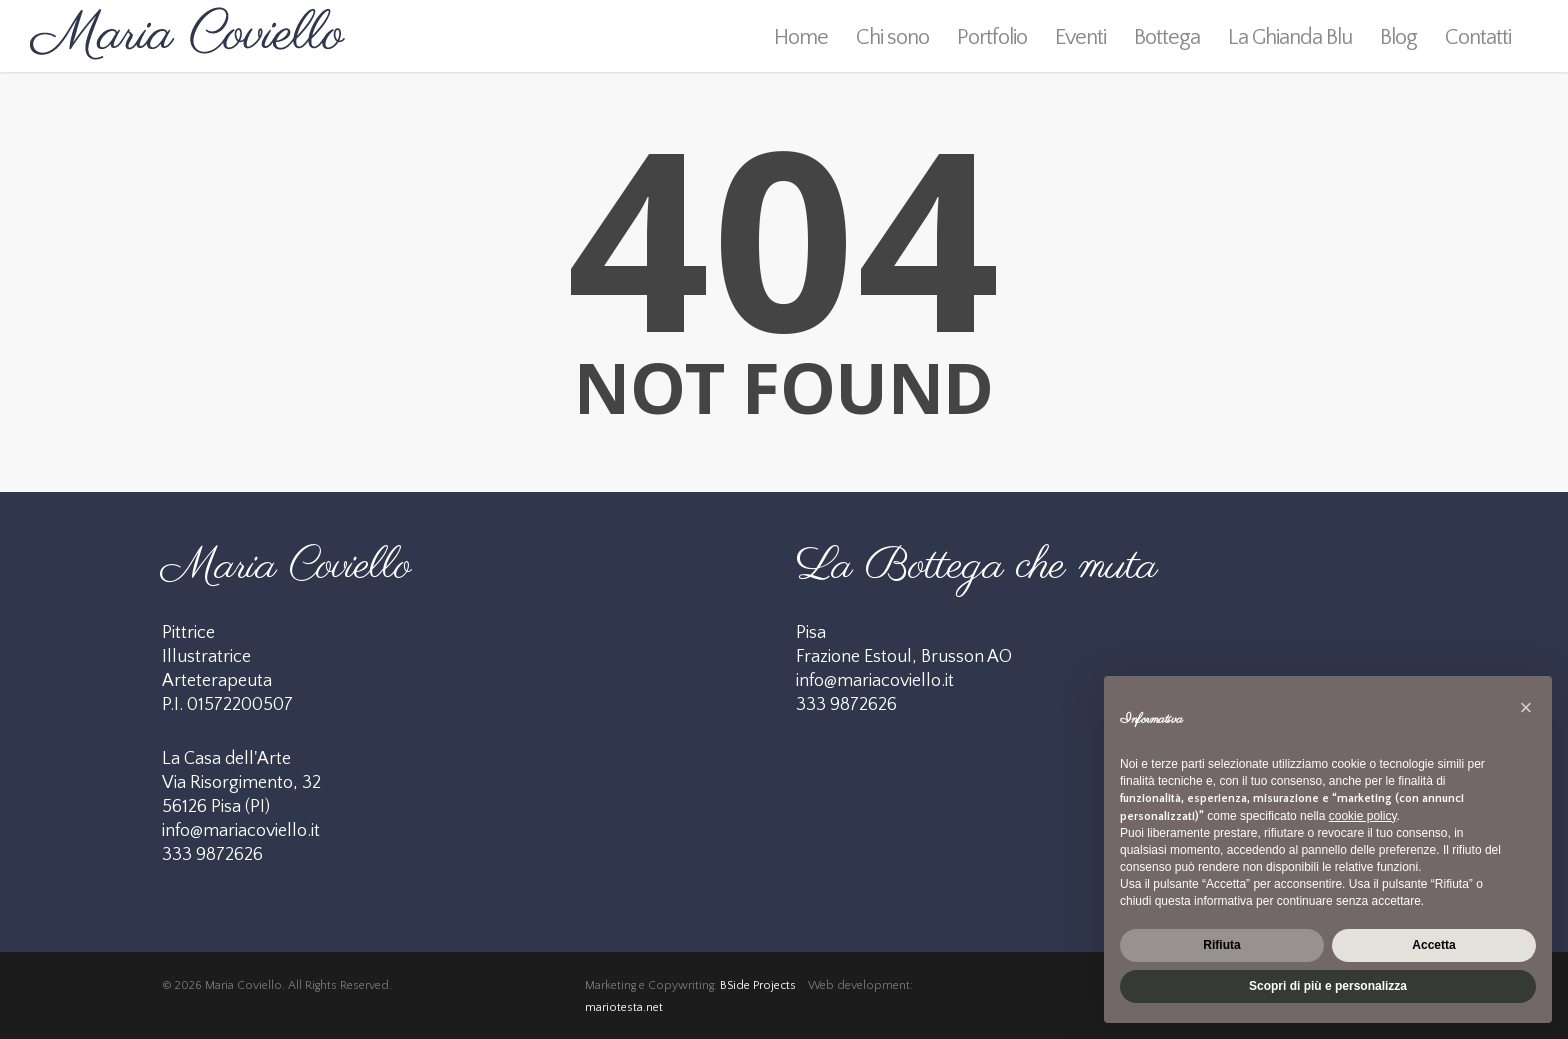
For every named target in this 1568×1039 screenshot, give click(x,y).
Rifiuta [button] (1221, 945)
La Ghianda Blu (1290, 37)
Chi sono (892, 37)
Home (801, 37)
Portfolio (992, 37)
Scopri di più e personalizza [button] (1328, 986)
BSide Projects (758, 985)
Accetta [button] (1433, 945)
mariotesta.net (624, 1007)
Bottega (1167, 37)
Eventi (1080, 37)
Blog (1398, 37)
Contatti (1478, 37)
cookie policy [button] (1363, 816)
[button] (1526, 708)
